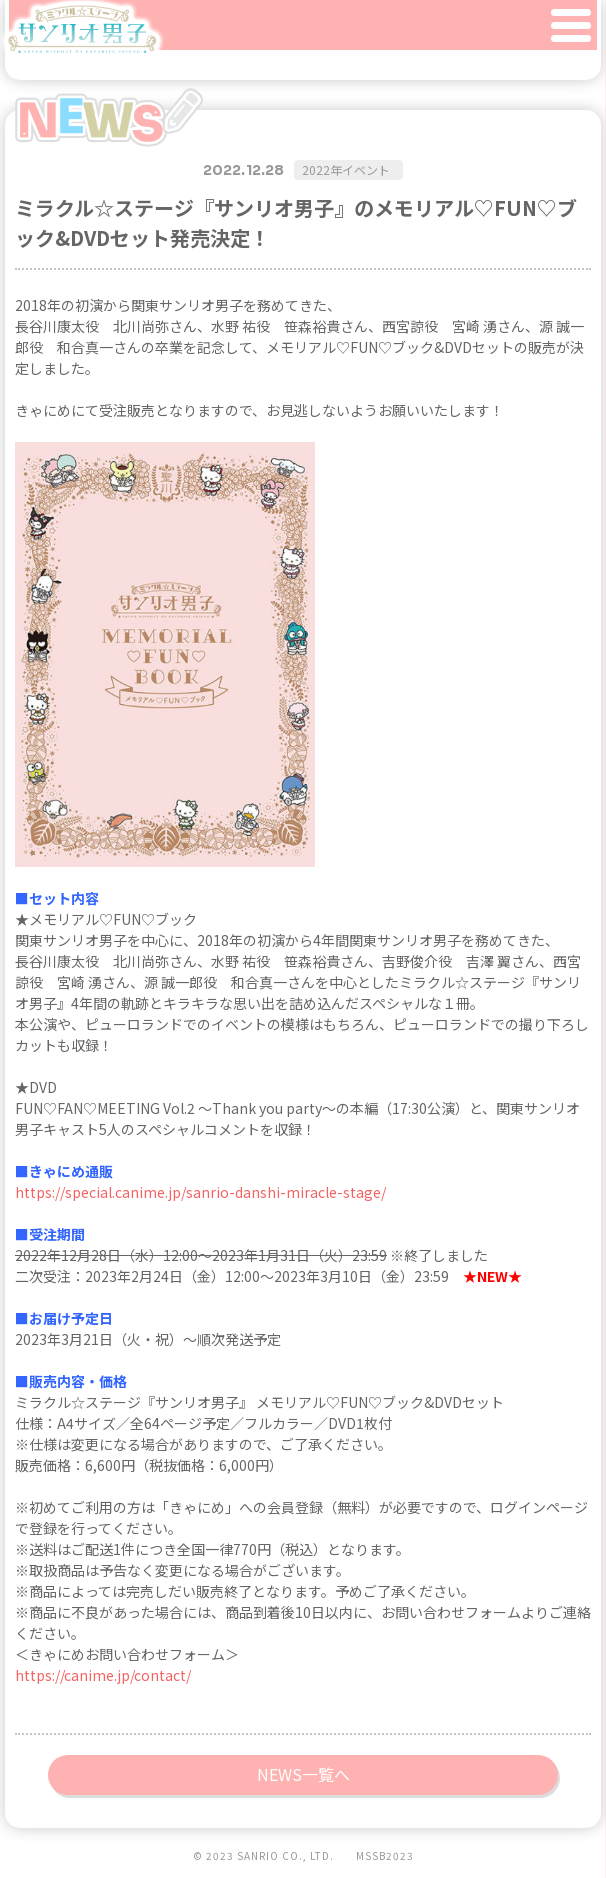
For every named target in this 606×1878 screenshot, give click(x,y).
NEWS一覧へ (303, 1774)
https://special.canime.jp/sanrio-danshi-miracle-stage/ (200, 1192)
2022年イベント (346, 169)
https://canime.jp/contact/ (103, 1675)
